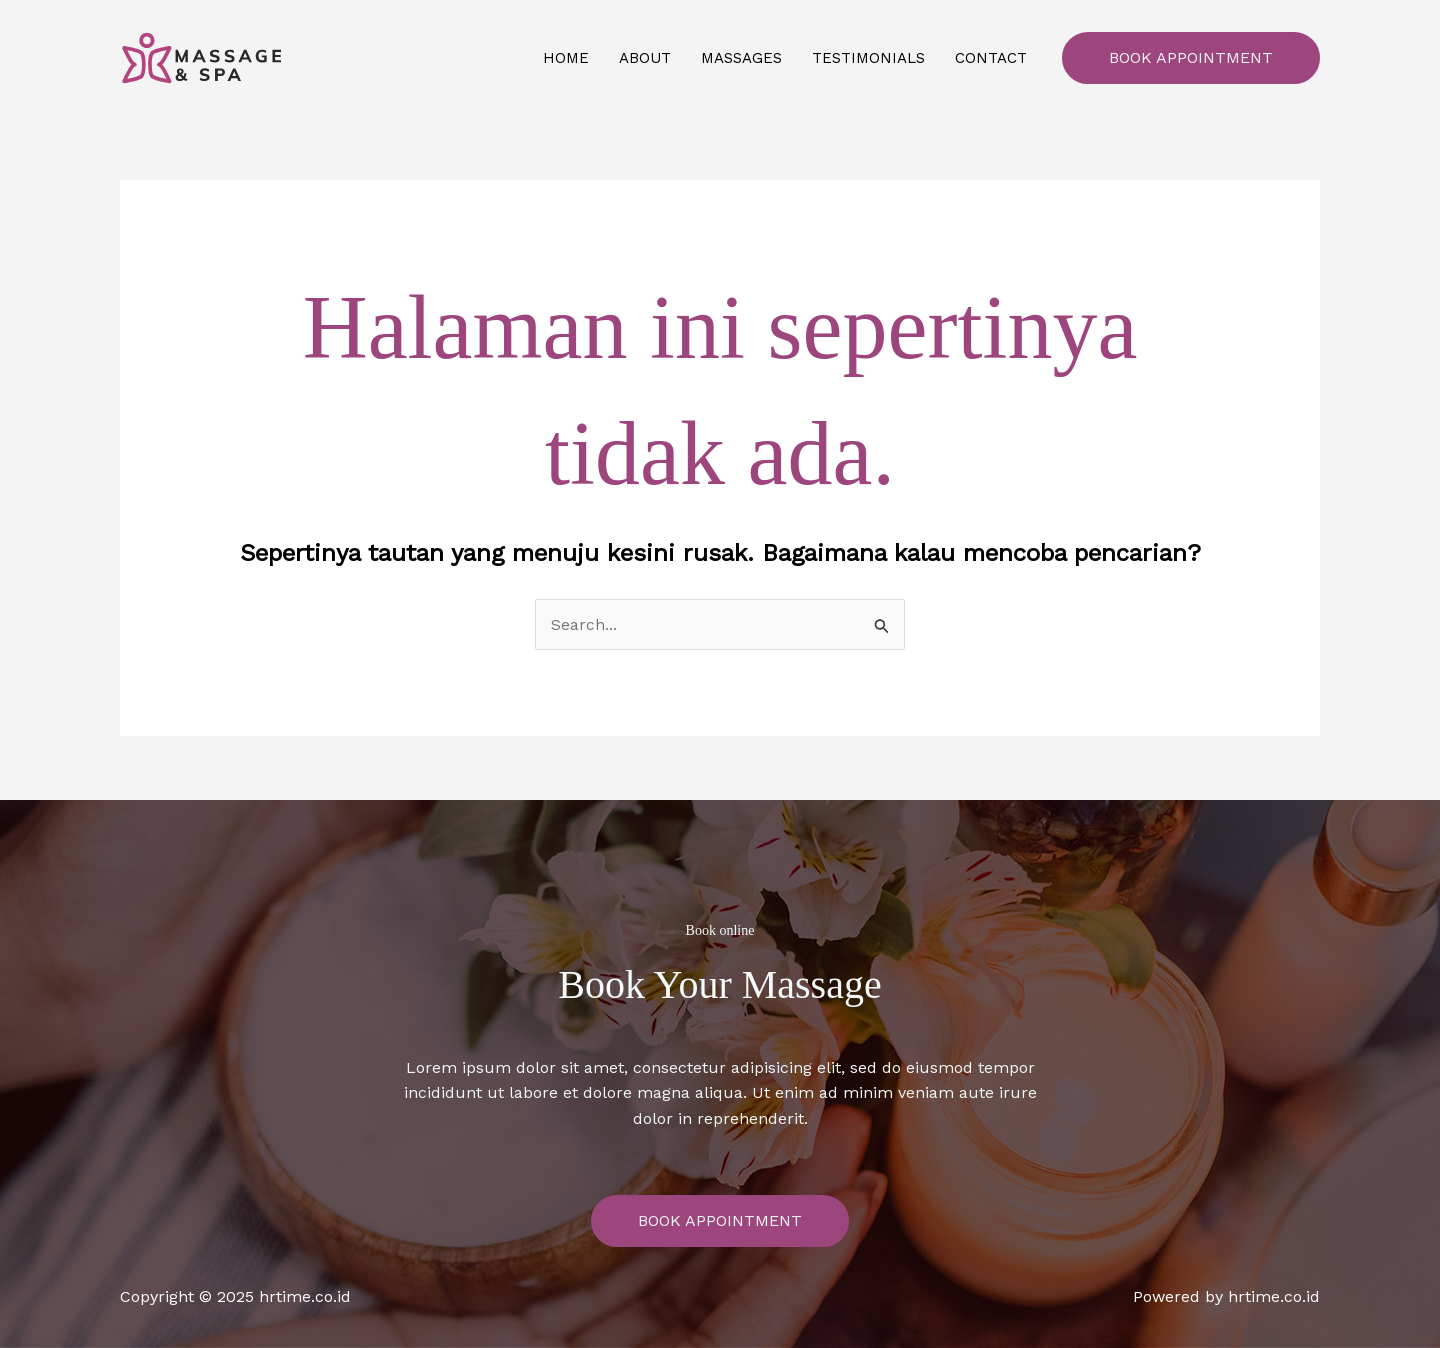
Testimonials (868, 58)
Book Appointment (1191, 57)
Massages (741, 58)
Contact (991, 58)
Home (566, 58)
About (645, 58)
